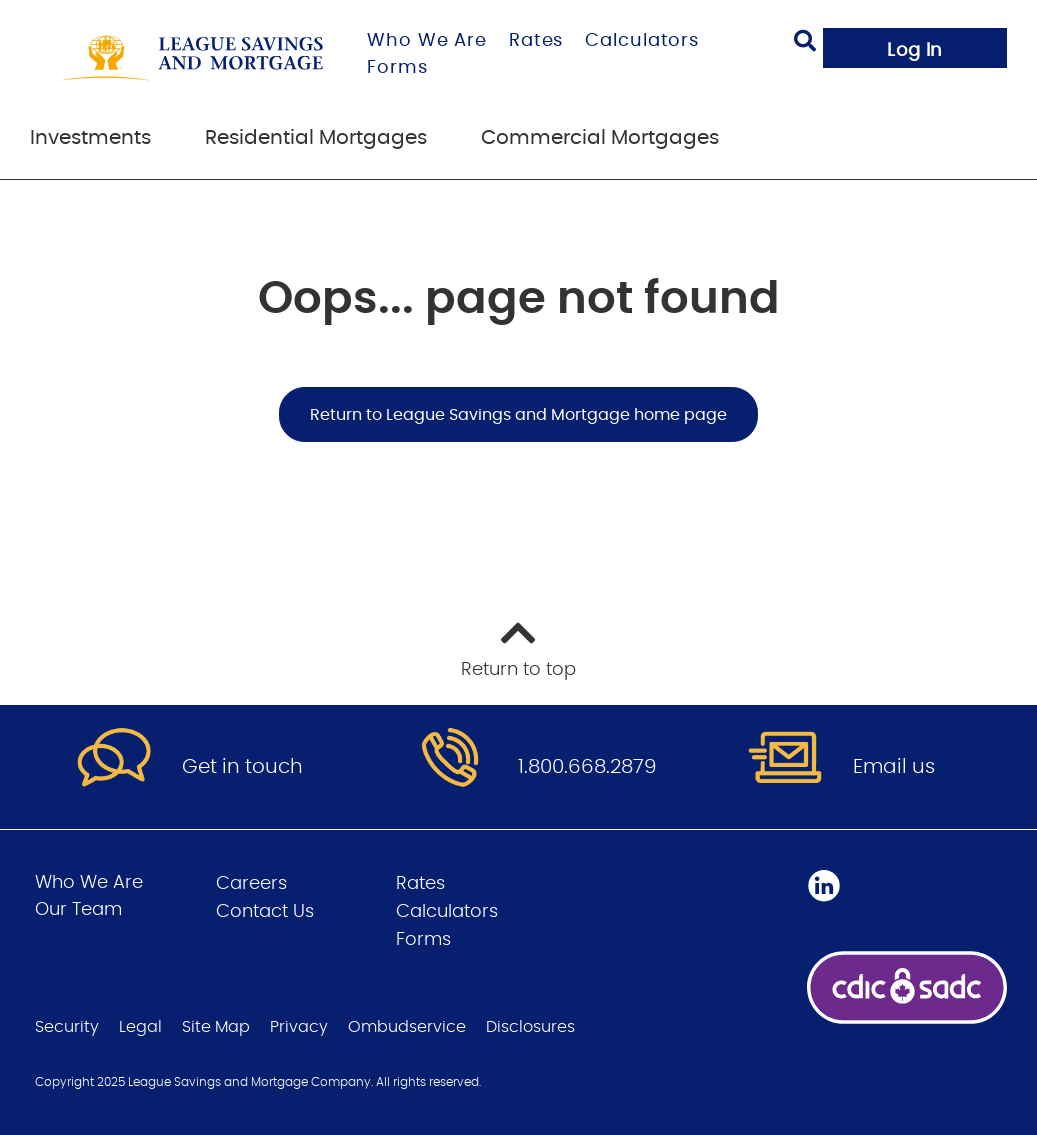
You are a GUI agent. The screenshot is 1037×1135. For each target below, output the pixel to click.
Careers (251, 884)
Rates (536, 41)
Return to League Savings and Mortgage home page (518, 415)
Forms (397, 68)
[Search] (805, 43)
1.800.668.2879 (587, 767)
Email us (894, 767)
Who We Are (427, 41)
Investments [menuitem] (90, 138)
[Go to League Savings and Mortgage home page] (192, 58)
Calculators (642, 41)
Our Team (78, 910)
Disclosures (530, 1027)
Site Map (216, 1027)
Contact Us (265, 912)
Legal (140, 1027)
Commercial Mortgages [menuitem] (600, 138)
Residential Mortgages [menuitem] (316, 138)
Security (67, 1027)
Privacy (299, 1027)
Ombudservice (407, 1027)
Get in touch (242, 767)
